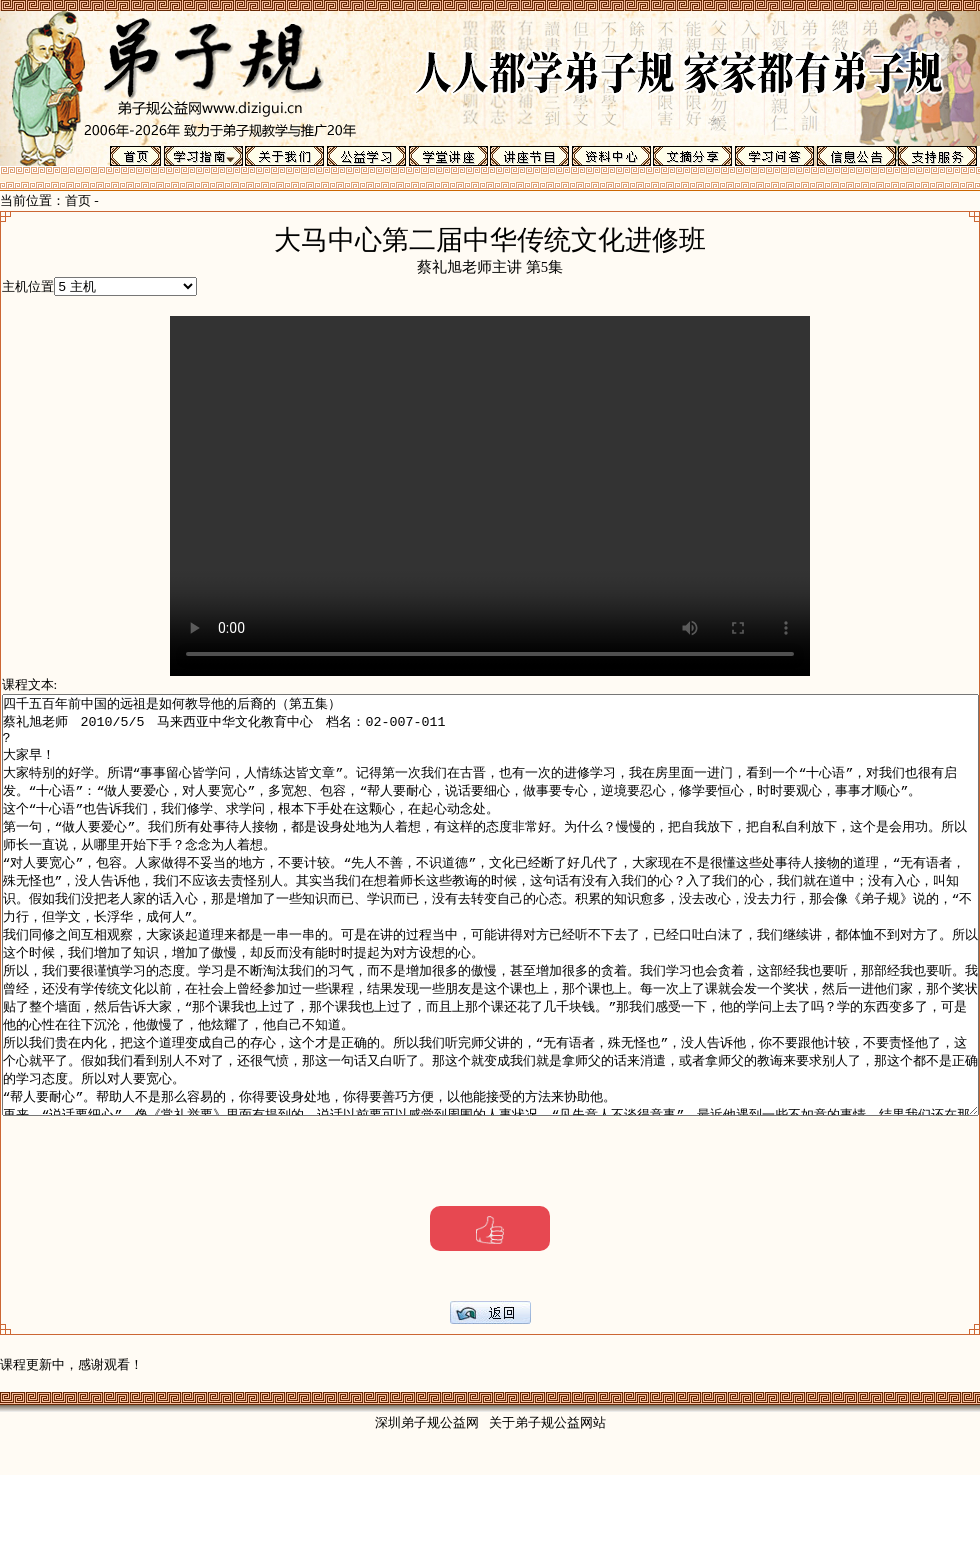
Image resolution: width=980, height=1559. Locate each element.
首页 (78, 200)
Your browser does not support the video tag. (549, 496)
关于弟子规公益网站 (547, 1506)
